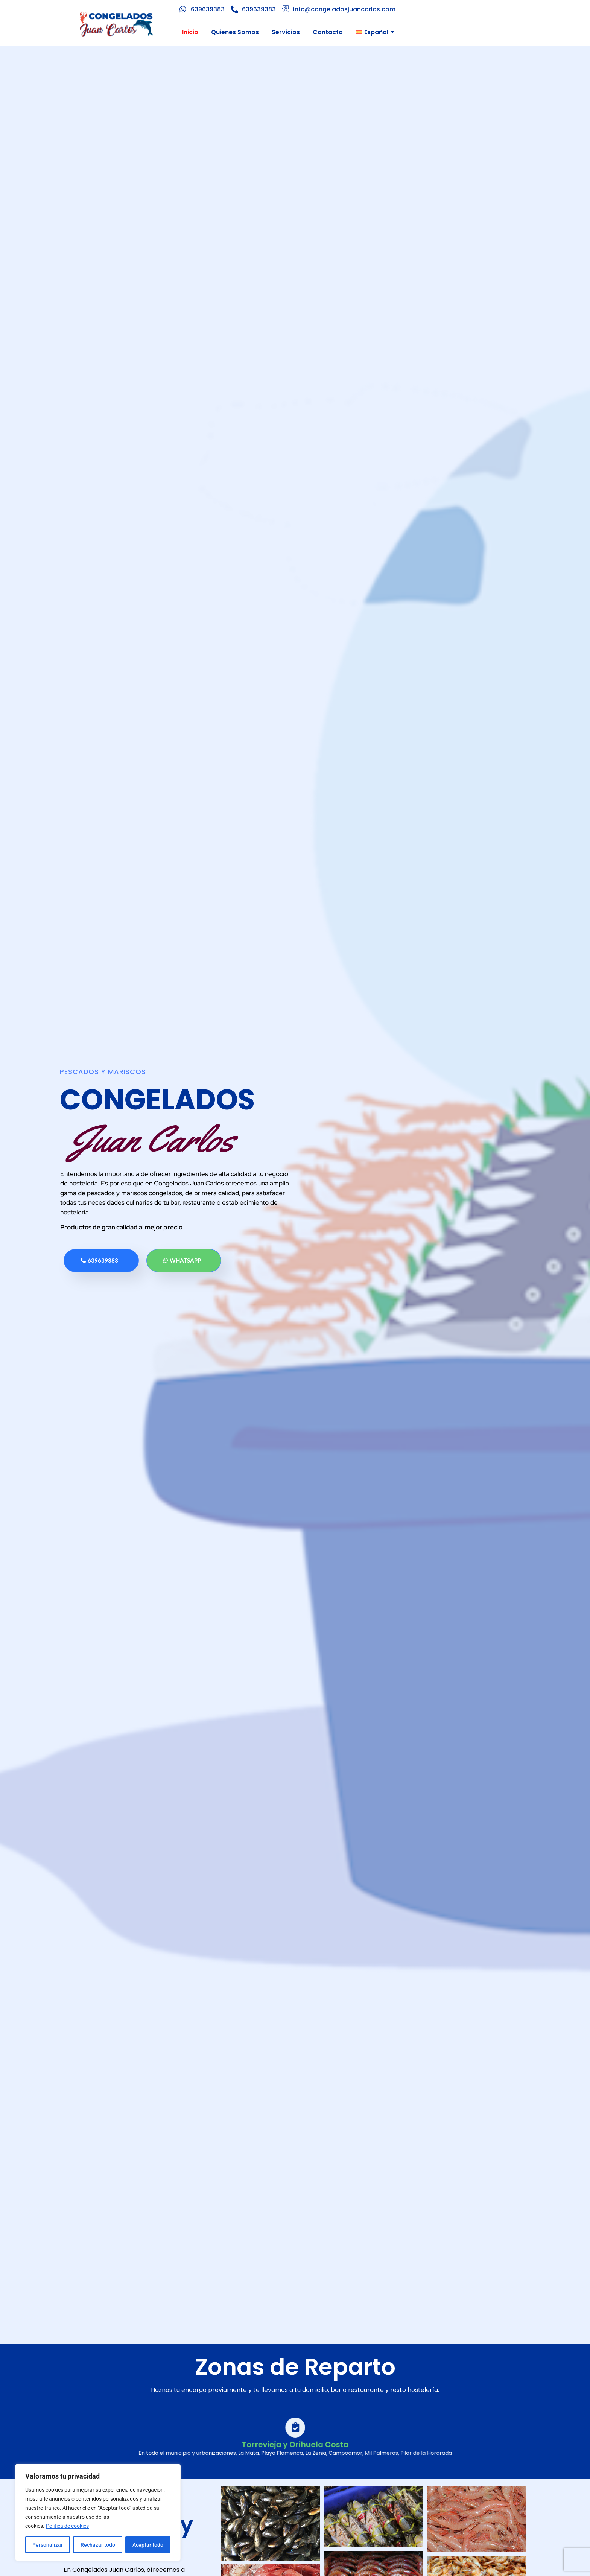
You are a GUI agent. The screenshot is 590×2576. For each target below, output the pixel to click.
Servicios (286, 32)
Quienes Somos (235, 32)
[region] (98, 2512)
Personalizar (47, 2545)
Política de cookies (67, 2526)
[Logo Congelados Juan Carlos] (116, 24)
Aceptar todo (147, 2545)
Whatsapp (183, 1260)
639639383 (100, 1260)
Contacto (328, 32)
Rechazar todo (97, 2545)
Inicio (190, 32)
